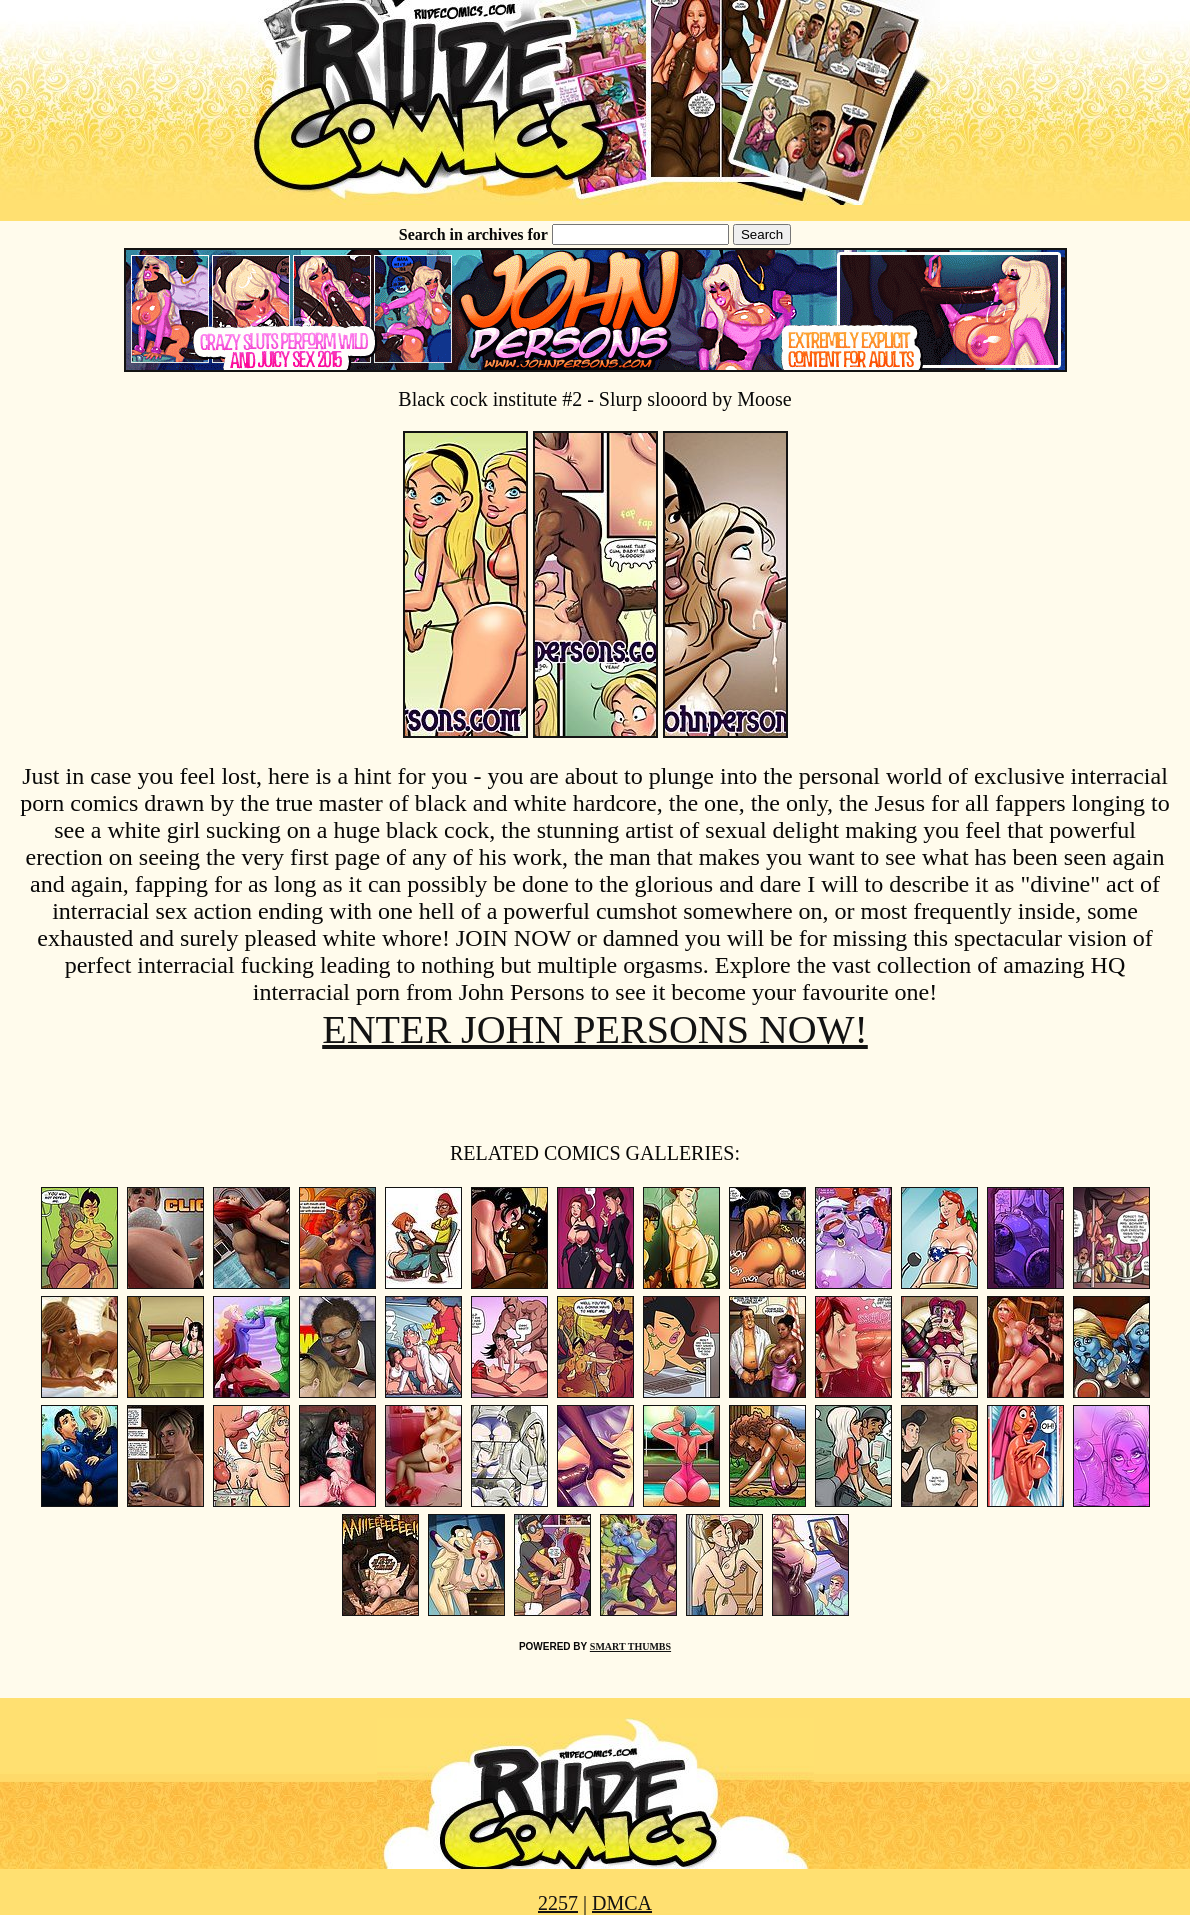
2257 (558, 1903)
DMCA (622, 1903)
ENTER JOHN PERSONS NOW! (595, 1029)
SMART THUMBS (630, 1646)
